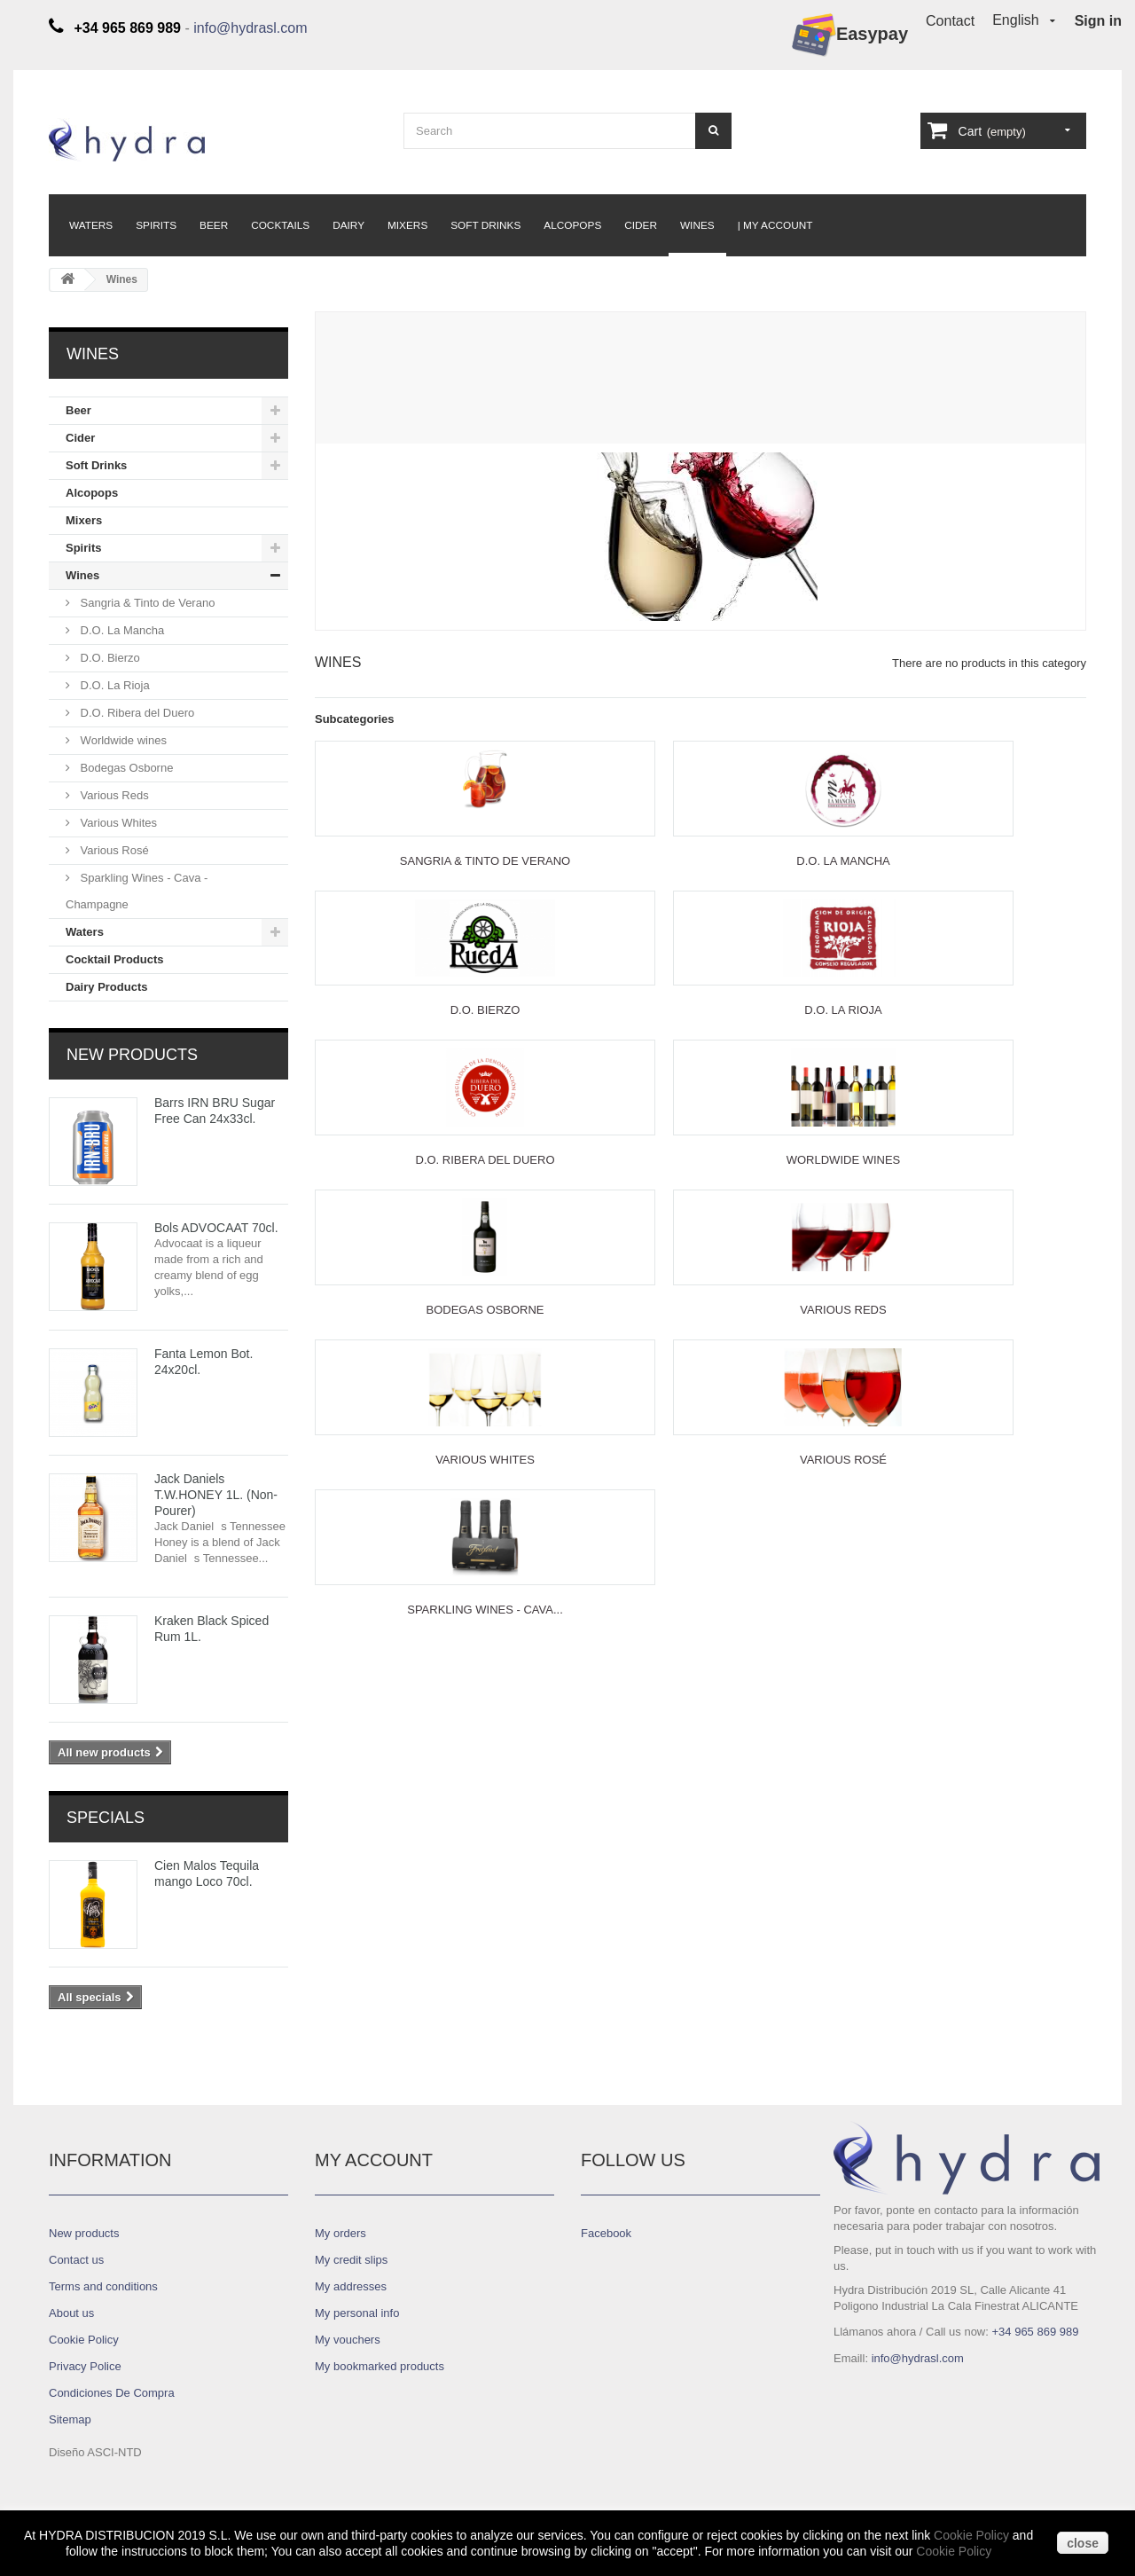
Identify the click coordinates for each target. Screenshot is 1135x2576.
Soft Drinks (485, 225)
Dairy (348, 225)
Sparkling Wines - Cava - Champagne (136, 891)
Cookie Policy (971, 2535)
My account (374, 2160)
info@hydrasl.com (250, 27)
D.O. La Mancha (120, 630)
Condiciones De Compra (112, 2392)
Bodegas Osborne (125, 767)
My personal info (357, 2313)
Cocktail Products (115, 959)
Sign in (1098, 20)
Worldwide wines (122, 740)
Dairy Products (106, 986)
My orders (340, 2233)
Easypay (850, 35)
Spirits (156, 225)
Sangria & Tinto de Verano (146, 602)
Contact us (76, 2259)
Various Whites (117, 822)
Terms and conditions (103, 2286)
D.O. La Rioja (113, 685)
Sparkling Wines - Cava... (485, 1609)
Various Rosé (113, 850)
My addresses (351, 2286)
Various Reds (113, 795)
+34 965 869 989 (1034, 2331)
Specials (106, 1817)
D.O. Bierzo (108, 657)
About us (71, 2313)
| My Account (775, 225)
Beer (214, 225)
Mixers (407, 225)
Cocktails (280, 225)
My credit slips (351, 2259)
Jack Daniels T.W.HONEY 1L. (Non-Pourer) (216, 1495)
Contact (950, 20)
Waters (91, 225)
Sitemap (70, 2419)
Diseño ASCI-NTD (95, 2452)
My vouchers (347, 2339)
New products (132, 1055)
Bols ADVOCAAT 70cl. (216, 1228)
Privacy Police (85, 2366)
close (1083, 2543)
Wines (697, 225)
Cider (640, 225)
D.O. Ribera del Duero (135, 712)
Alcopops (572, 225)
